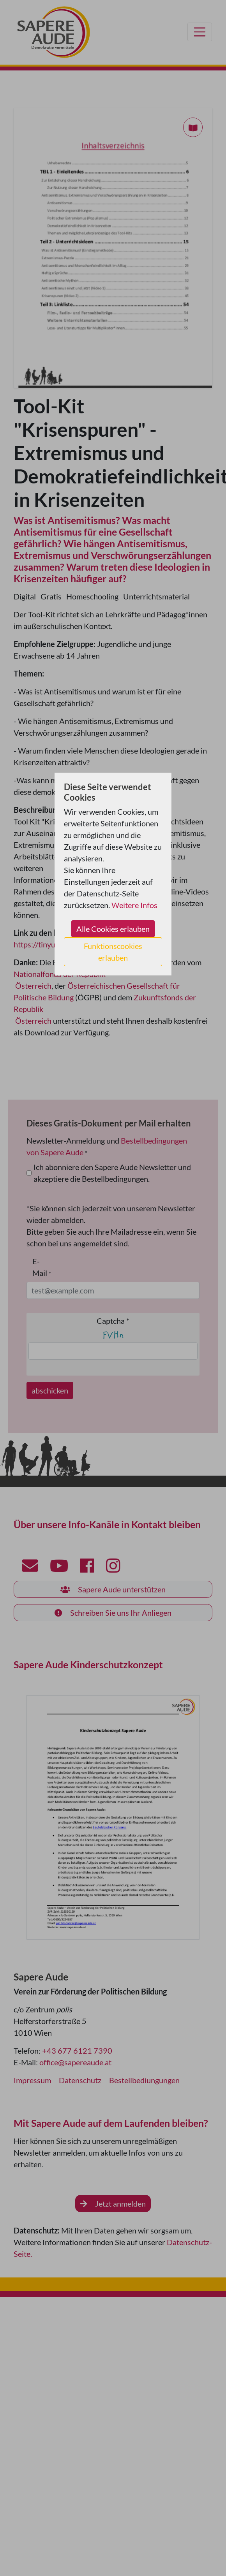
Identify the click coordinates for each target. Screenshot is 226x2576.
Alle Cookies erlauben (113, 928)
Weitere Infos (134, 905)
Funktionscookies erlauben (113, 951)
